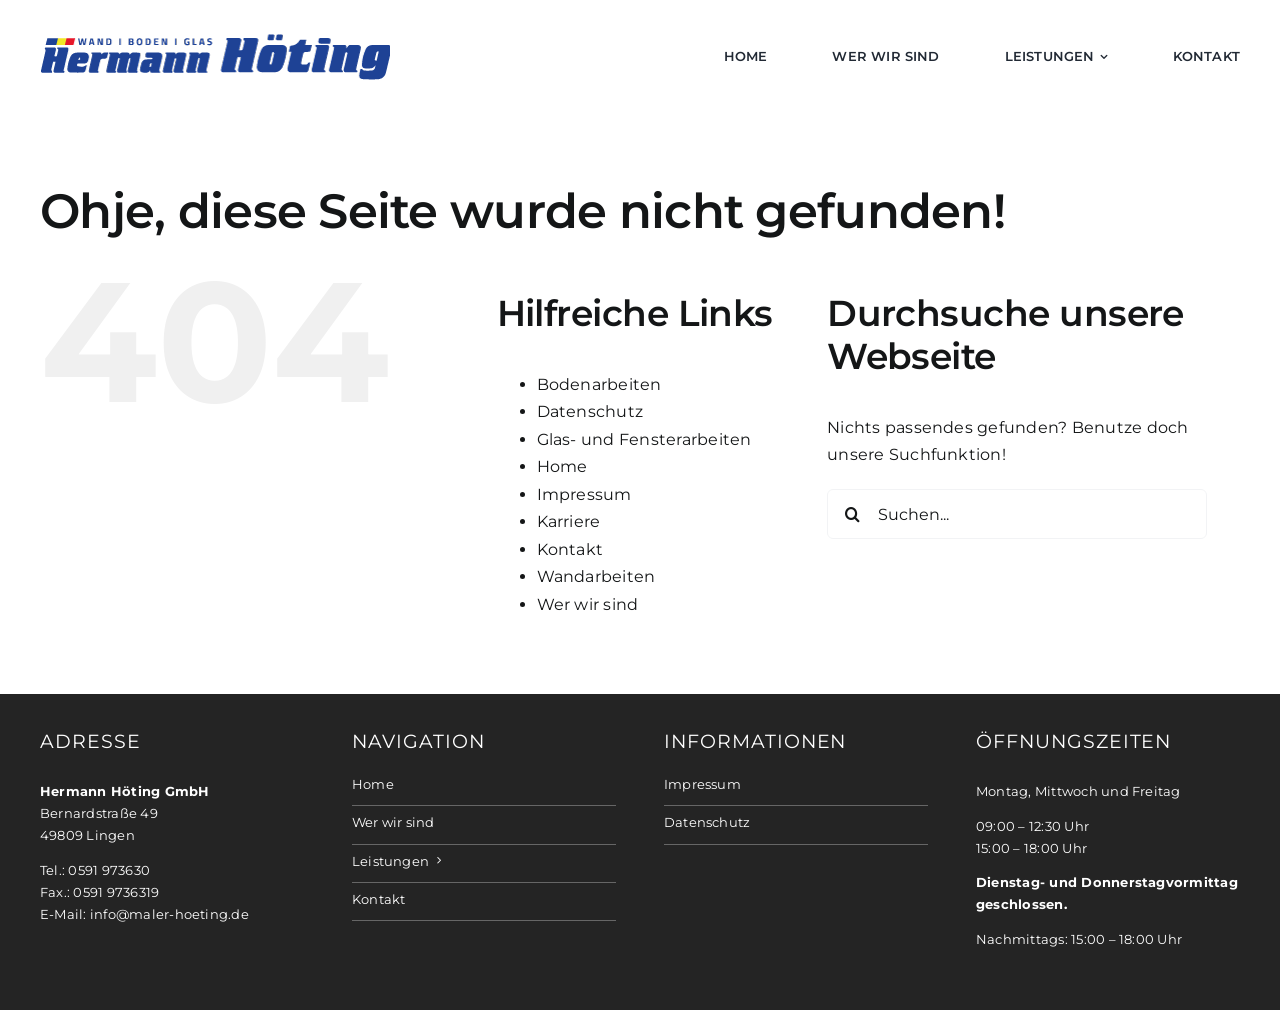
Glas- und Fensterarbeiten (644, 439)
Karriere (569, 521)
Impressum (584, 494)
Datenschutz (590, 411)
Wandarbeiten (596, 576)
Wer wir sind (588, 604)
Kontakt (570, 549)
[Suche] (852, 514)
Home (562, 466)
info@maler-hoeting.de (169, 914)
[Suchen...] (1017, 514)
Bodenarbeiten (599, 384)
